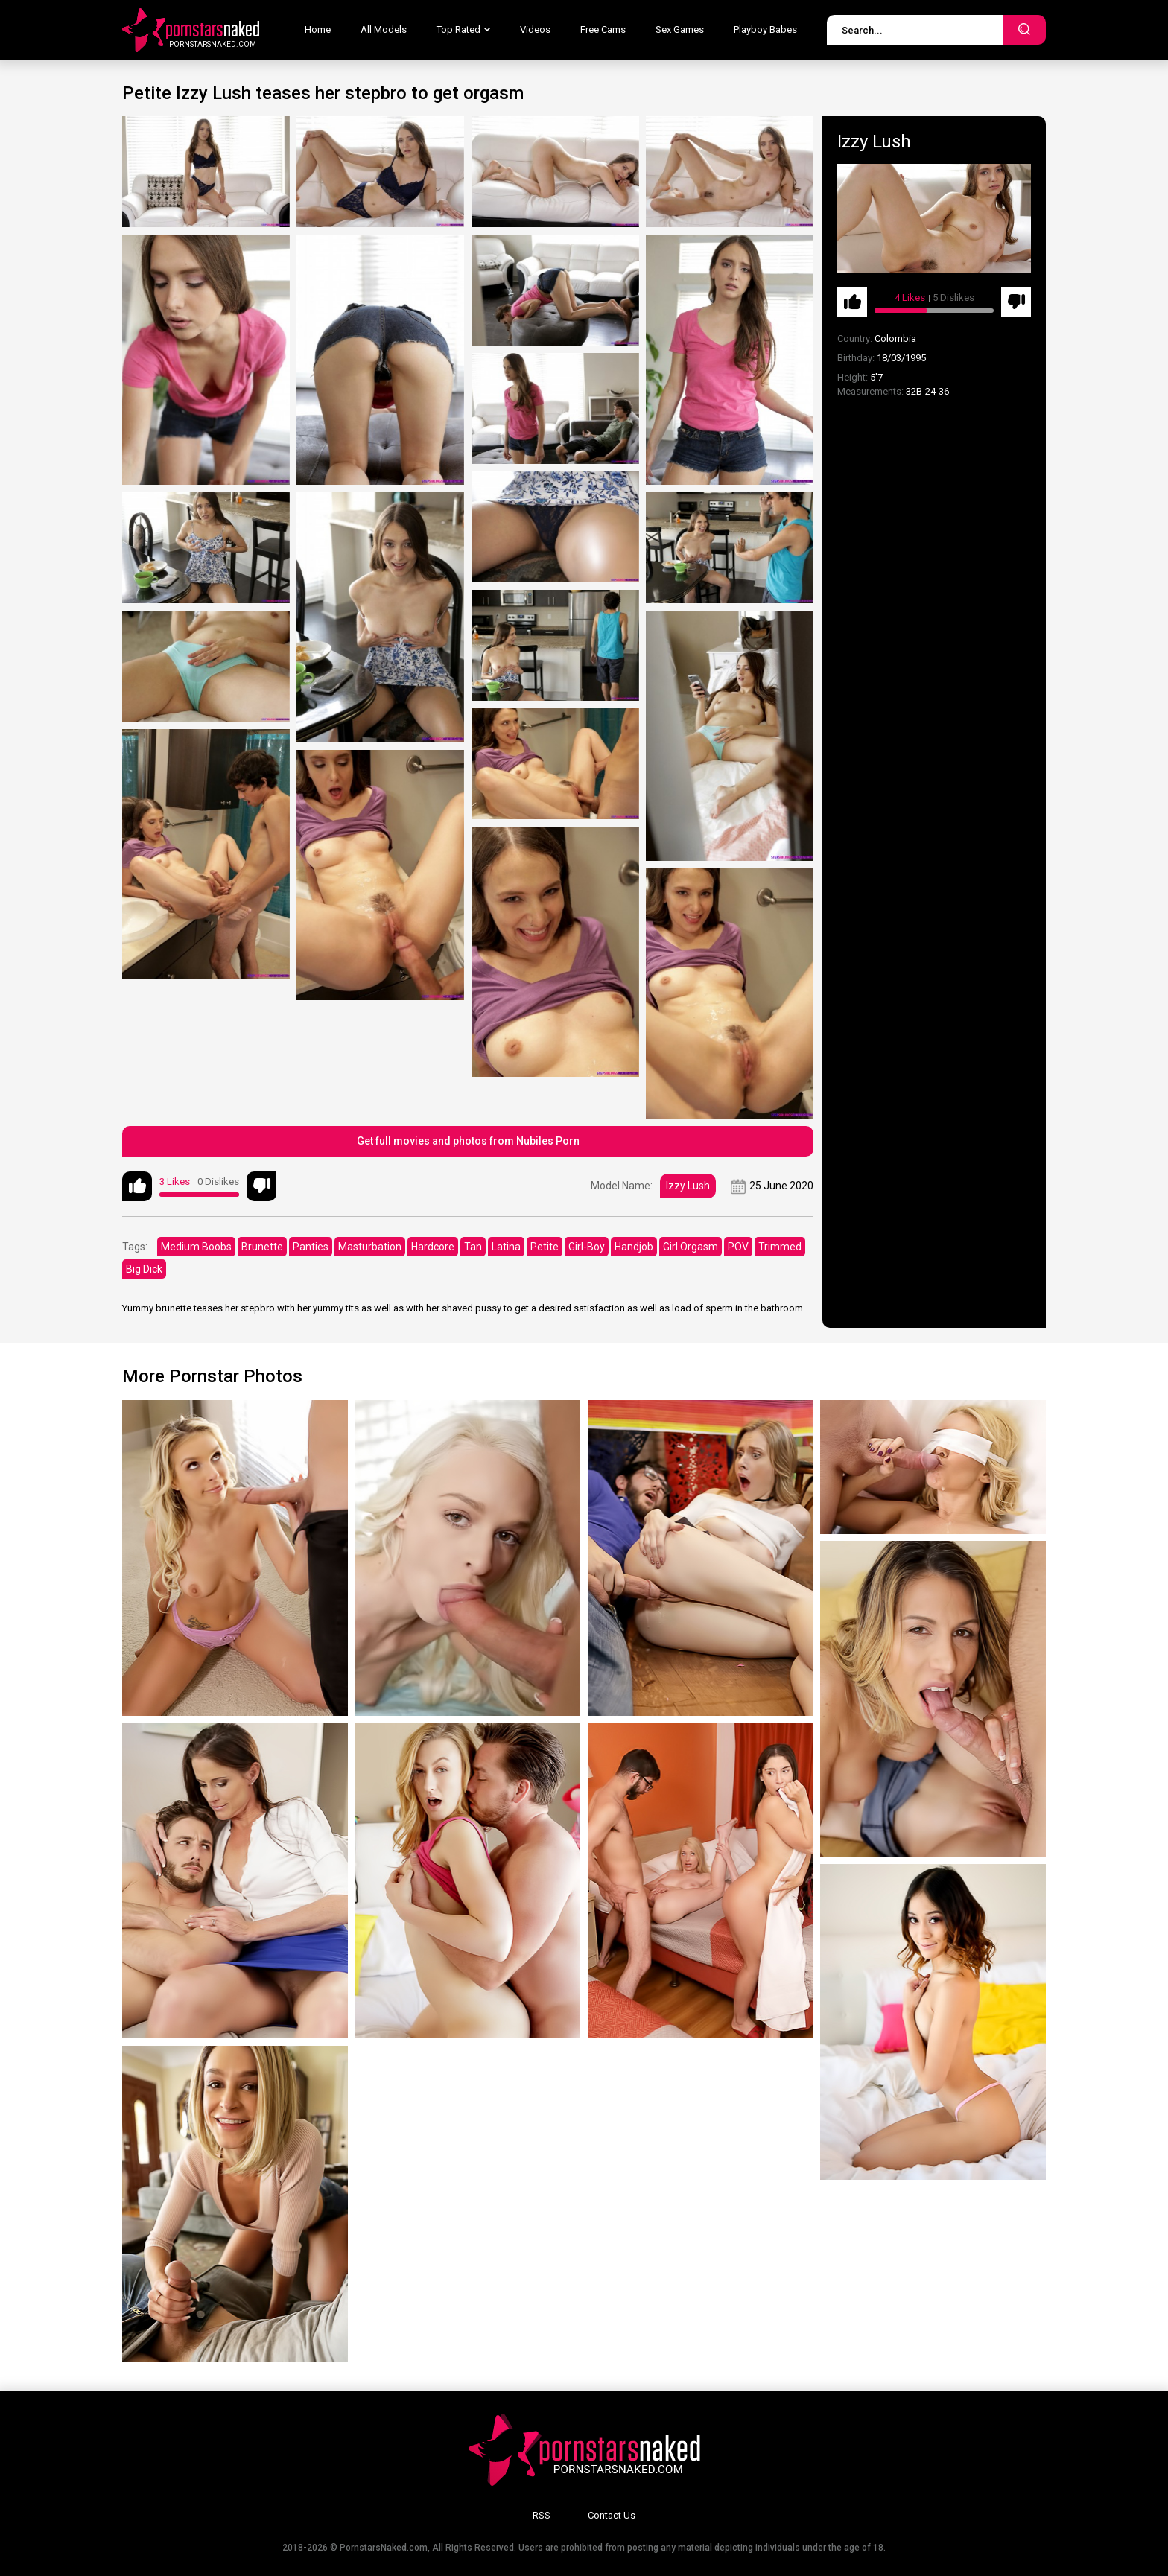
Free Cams (603, 29)
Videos (535, 29)
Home (318, 29)
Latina (506, 1247)
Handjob (634, 1247)
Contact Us (611, 2515)
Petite (544, 1247)
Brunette (262, 1247)
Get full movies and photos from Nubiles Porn (468, 1141)
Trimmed (780, 1247)
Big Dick (144, 1269)
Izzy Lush (688, 1186)
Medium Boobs (196, 1247)
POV (738, 1247)
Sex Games (680, 29)
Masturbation (370, 1247)
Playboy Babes (765, 29)
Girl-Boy (586, 1247)
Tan (473, 1247)
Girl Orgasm (690, 1247)
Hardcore (432, 1247)
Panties (310, 1247)
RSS (541, 2515)
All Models (384, 29)
